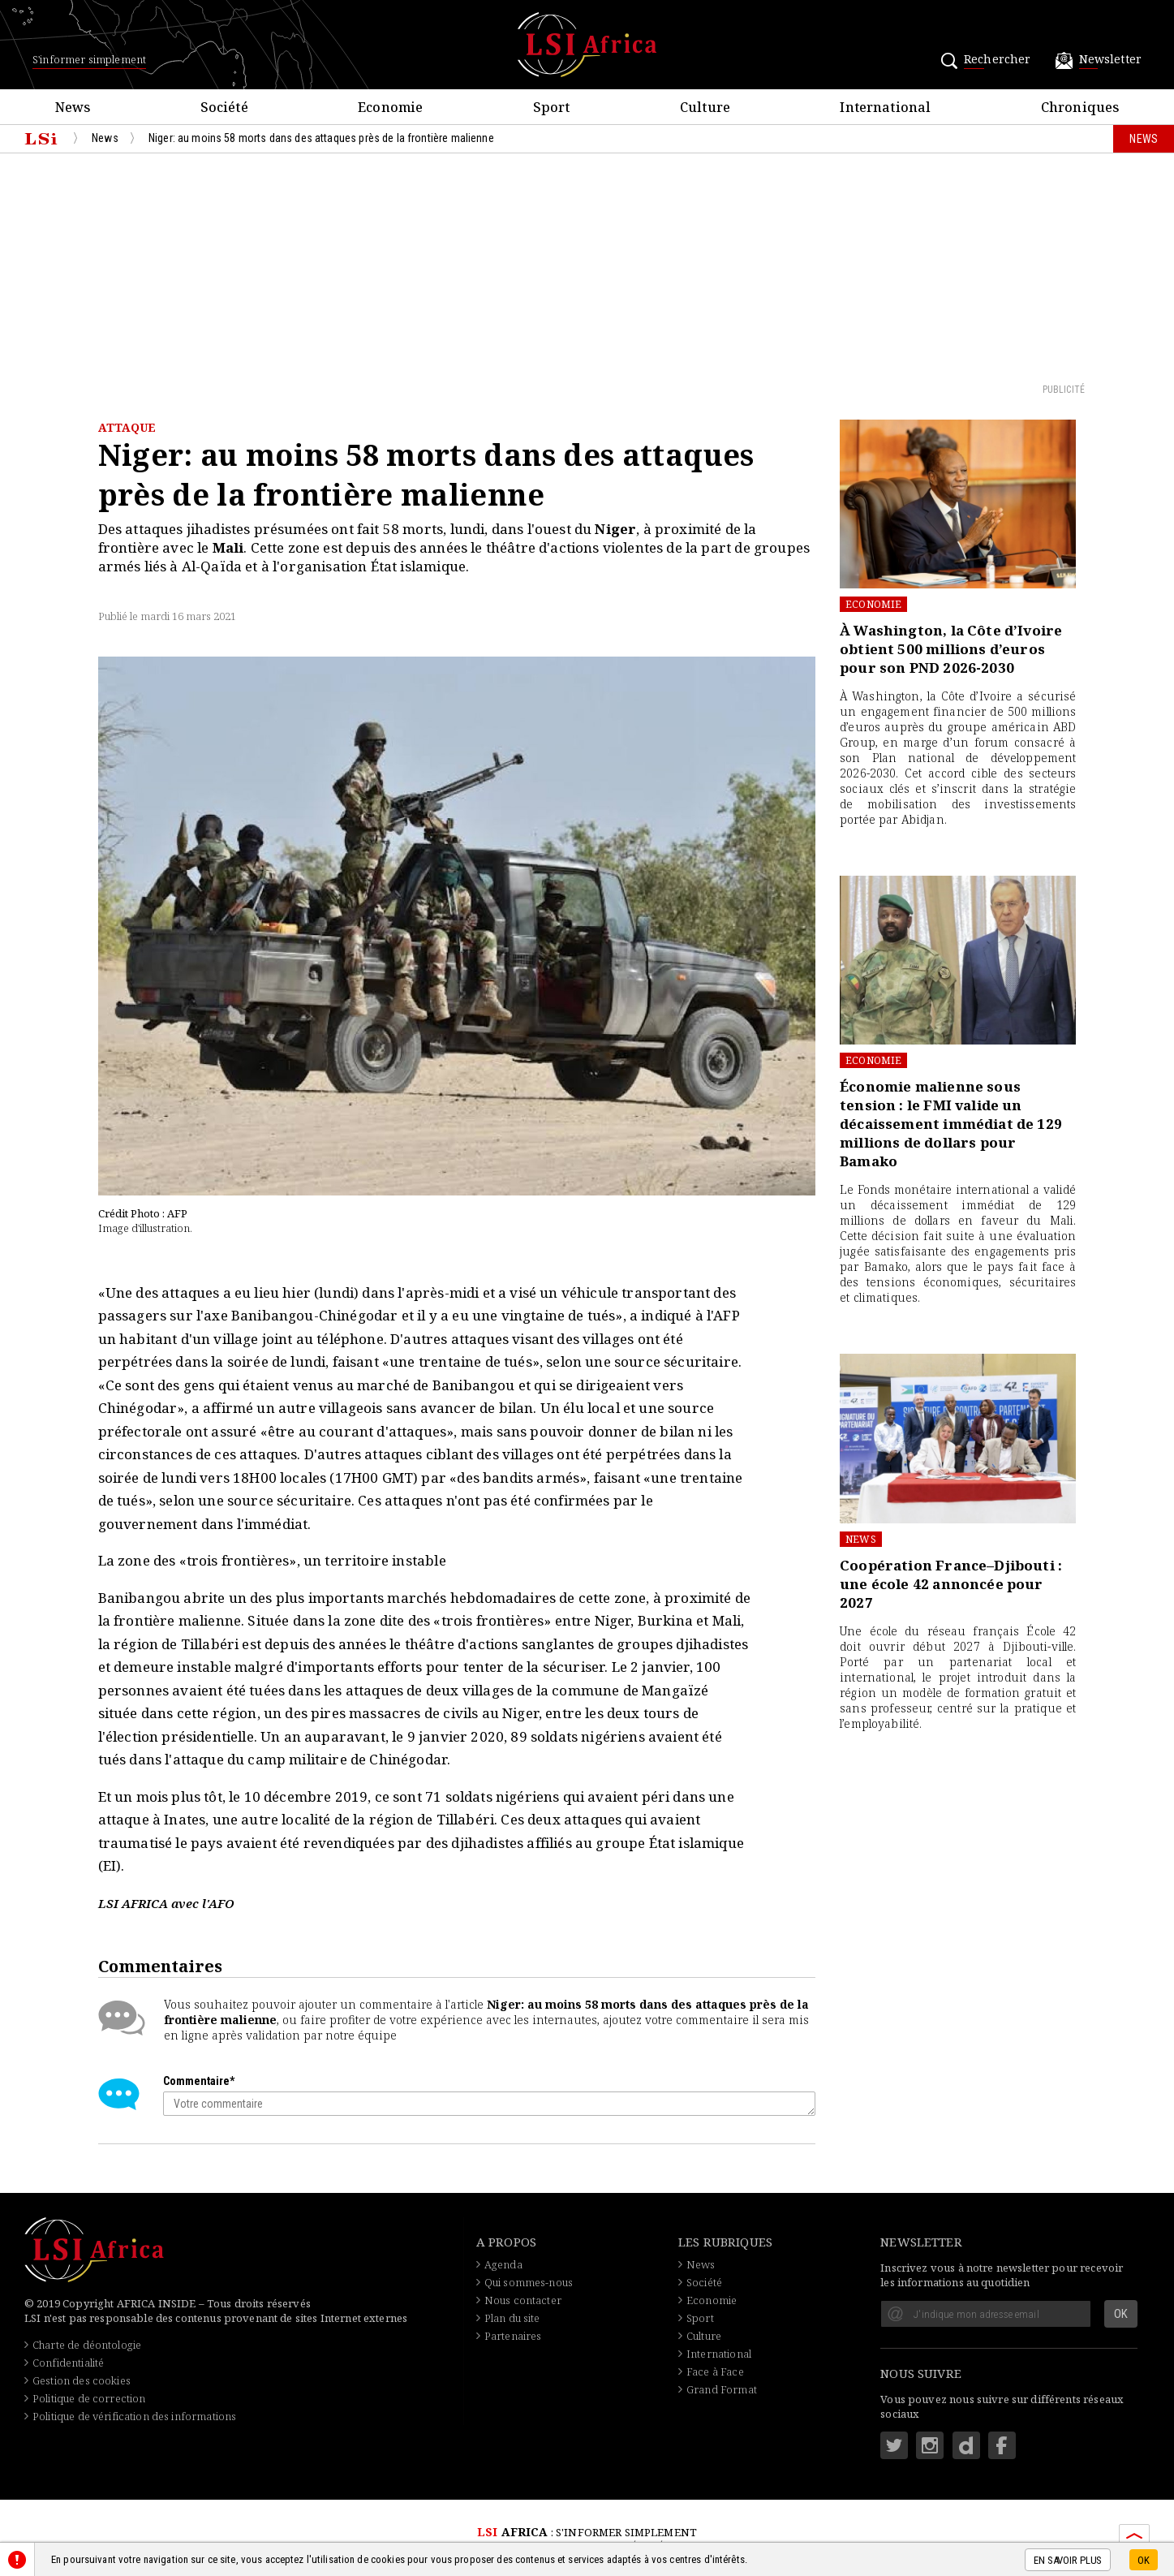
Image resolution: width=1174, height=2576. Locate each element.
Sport (700, 2318)
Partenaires (513, 2335)
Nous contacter (522, 2300)
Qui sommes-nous (528, 2282)
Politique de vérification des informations (134, 2416)
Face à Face (715, 2371)
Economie (873, 604)
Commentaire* (198, 2080)
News (860, 1539)
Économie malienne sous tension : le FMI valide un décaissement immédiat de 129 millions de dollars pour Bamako (951, 1123)
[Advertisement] (587, 267)
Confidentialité (68, 2362)
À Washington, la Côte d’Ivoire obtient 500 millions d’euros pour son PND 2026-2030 (951, 649)
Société (704, 2282)
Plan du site (512, 2318)
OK (1143, 2560)
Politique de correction (88, 2398)
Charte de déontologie (86, 2344)
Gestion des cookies (81, 2380)
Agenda (503, 2264)
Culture (703, 2335)
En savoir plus (1068, 2560)
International (718, 2353)
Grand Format (721, 2389)
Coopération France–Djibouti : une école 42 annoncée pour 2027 (951, 1584)
